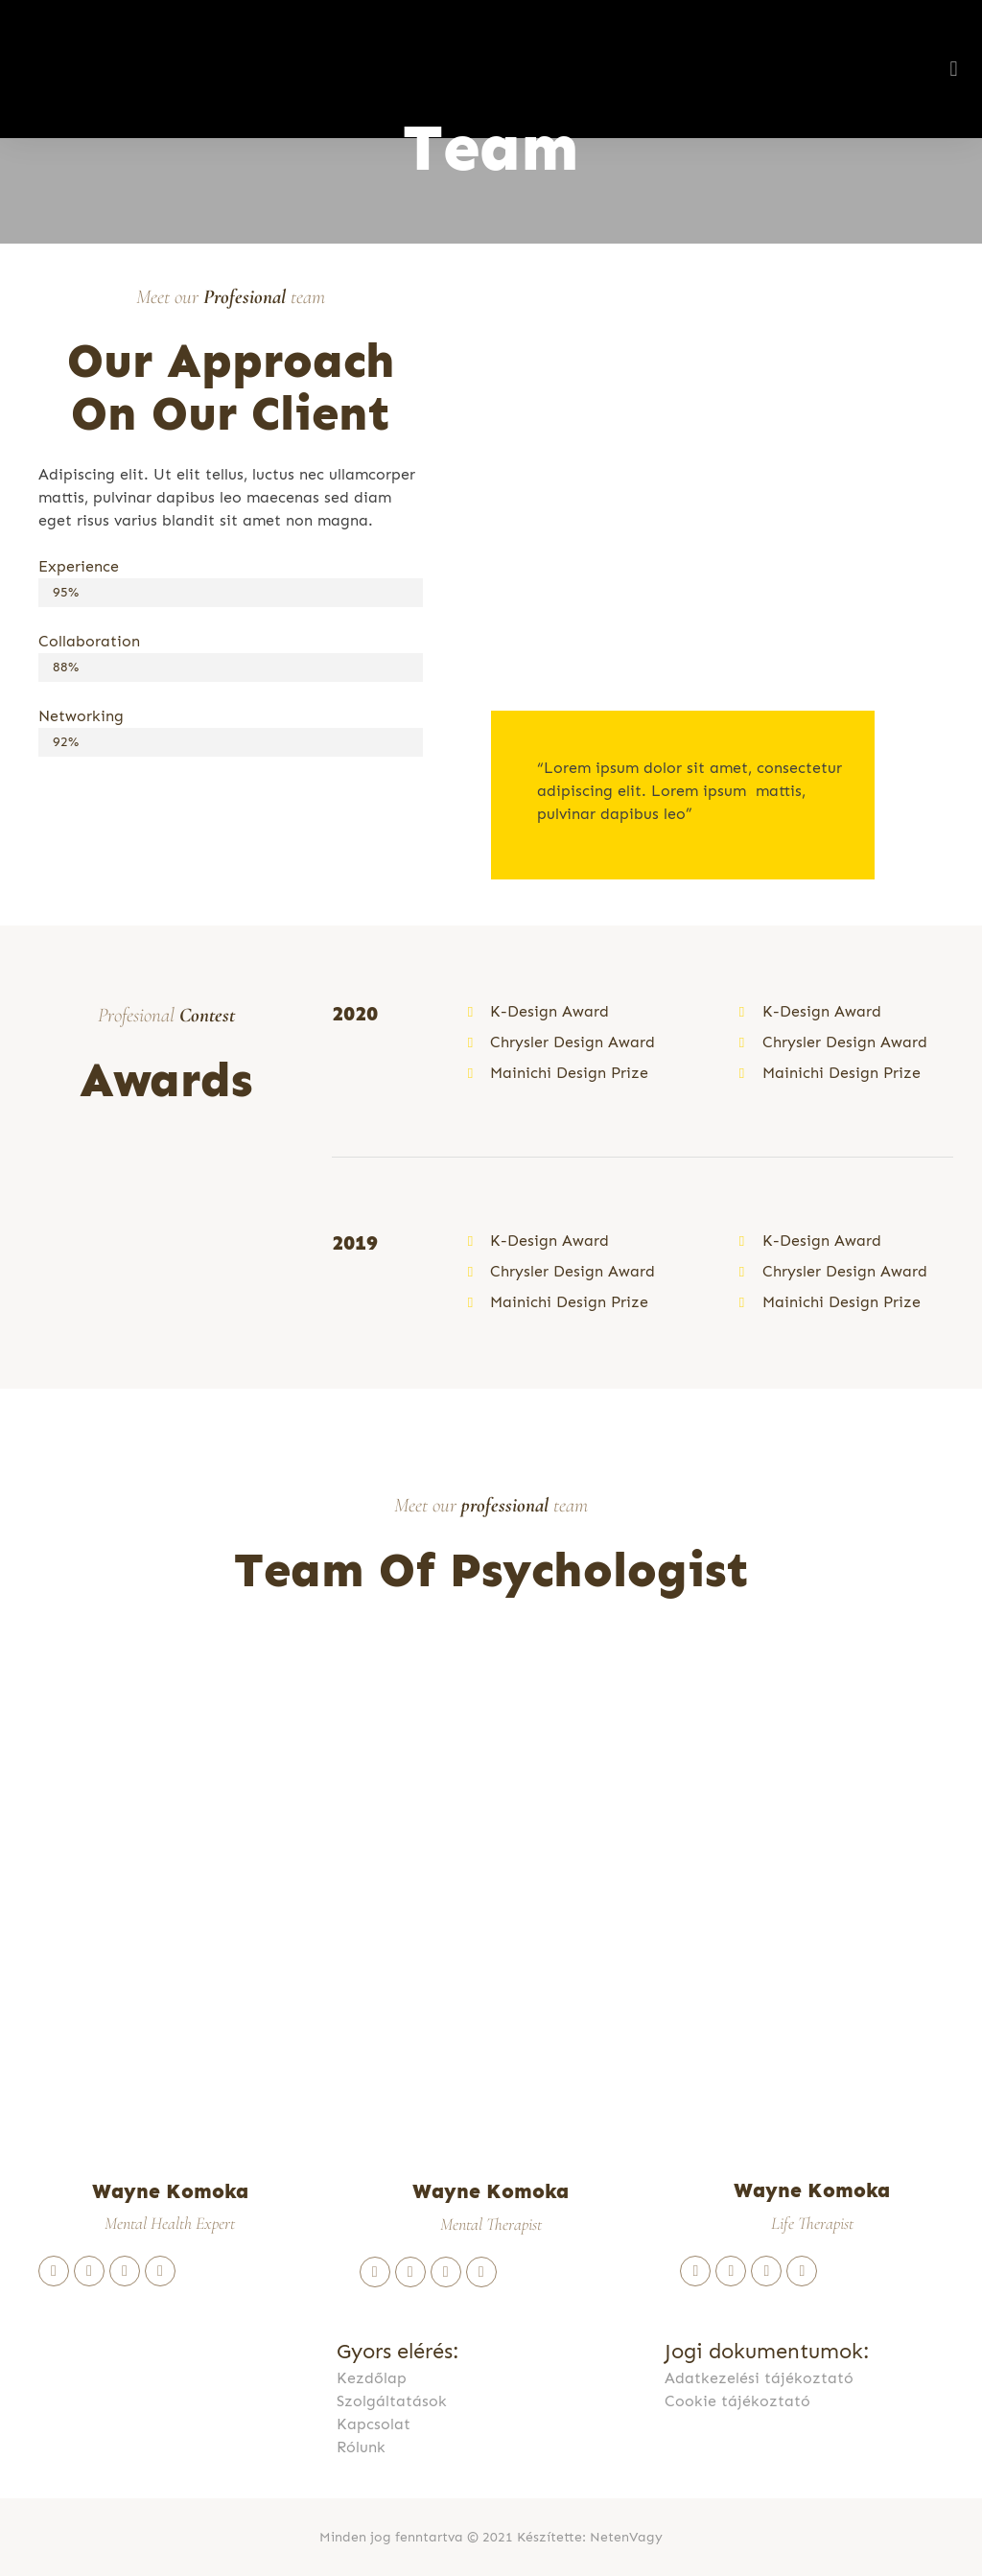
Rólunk (361, 2447)
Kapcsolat (373, 2424)
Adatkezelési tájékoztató (759, 2378)
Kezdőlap (372, 2378)
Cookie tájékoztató (737, 2401)
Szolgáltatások (392, 2401)
